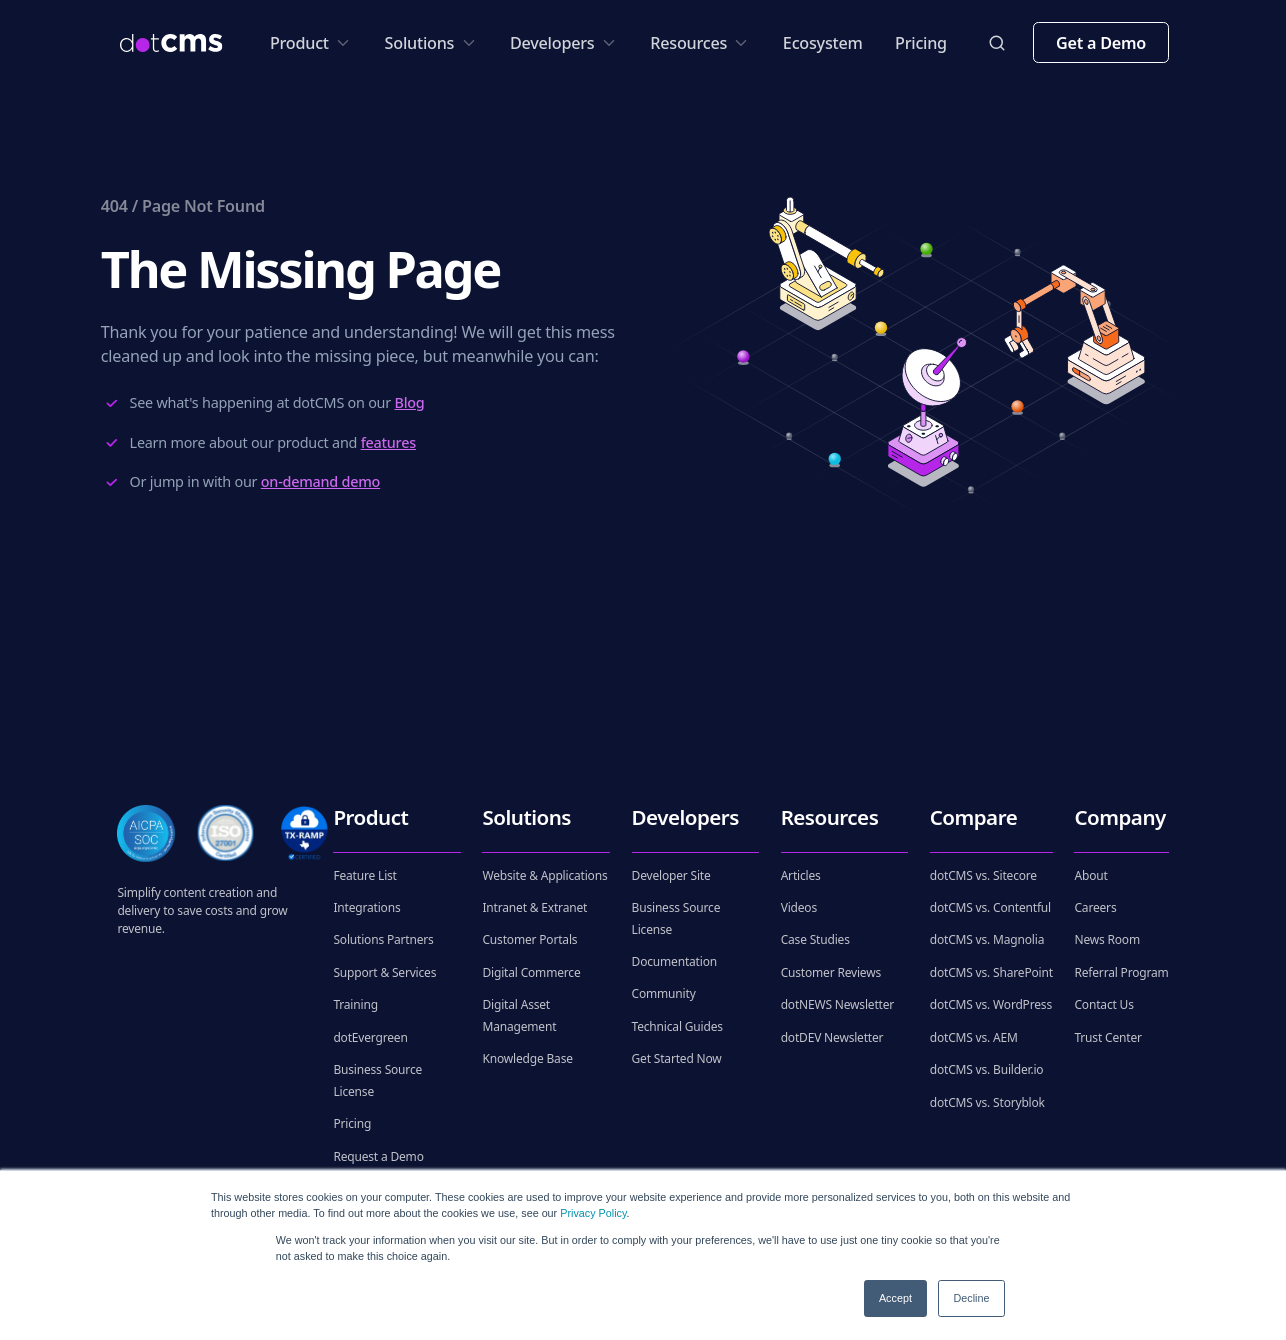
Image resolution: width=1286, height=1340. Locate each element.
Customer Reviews (831, 972)
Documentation (674, 961)
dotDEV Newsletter (832, 1037)
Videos (799, 907)
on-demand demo (320, 481)
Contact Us (1103, 1004)
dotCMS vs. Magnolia (987, 939)
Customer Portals (529, 939)
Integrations (366, 907)
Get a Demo (1101, 43)
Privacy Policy (593, 1213)
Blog (409, 402)
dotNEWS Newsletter (837, 1004)
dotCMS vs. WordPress (991, 1004)
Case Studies (815, 939)
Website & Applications (544, 875)
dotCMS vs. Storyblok (987, 1102)
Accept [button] (895, 1298)
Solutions (431, 43)
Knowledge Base (527, 1058)
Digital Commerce (531, 972)
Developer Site (671, 875)
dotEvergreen (370, 1037)
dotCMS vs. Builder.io (987, 1069)
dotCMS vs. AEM (974, 1037)
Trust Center (1107, 1037)
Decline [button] (971, 1298)
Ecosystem (823, 43)
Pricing (921, 43)
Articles (801, 875)
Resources (700, 43)
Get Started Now (677, 1058)
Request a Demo (378, 1156)
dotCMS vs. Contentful (990, 907)
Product (311, 43)
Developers (564, 43)
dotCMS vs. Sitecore (983, 875)
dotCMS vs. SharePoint (991, 972)
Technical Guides (677, 1026)
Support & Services (384, 972)
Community (664, 993)
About (1090, 875)
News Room (1107, 939)
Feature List (364, 875)
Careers (1095, 907)
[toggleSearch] (997, 43)
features (388, 442)
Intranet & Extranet (534, 907)
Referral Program (1121, 972)
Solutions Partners (383, 939)
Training (355, 1004)
